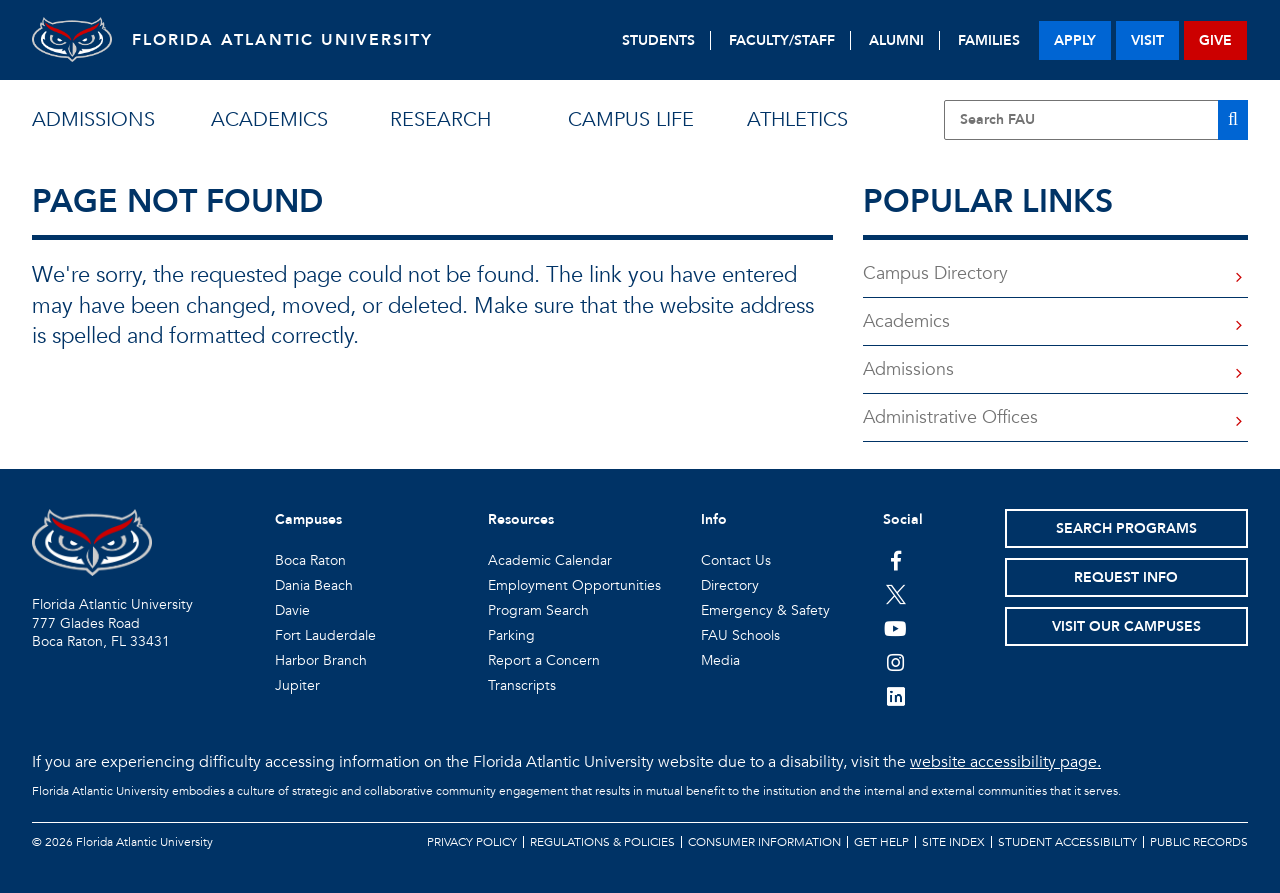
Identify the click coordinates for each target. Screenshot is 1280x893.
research (440, 119)
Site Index (953, 842)
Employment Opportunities (574, 585)
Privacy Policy (472, 842)
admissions (93, 119)
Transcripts (522, 685)
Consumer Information (764, 842)
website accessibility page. (1005, 762)
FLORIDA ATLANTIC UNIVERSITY (282, 40)
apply (1075, 40)
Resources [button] (521, 519)
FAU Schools (740, 635)
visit (1147, 40)
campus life (631, 119)
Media (720, 660)
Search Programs (1126, 528)
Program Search (538, 610)
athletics (797, 119)
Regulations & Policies (602, 842)
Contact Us (736, 560)
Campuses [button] (308, 519)
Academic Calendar (550, 560)
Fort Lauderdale (325, 635)
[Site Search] (1096, 120)
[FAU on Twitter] (895, 594)
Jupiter (297, 685)
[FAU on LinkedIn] (895, 696)
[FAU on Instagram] (895, 662)
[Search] (1233, 120)
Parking (511, 635)
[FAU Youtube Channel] (895, 628)
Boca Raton (310, 560)
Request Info (1126, 577)
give (1215, 40)
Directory (730, 585)
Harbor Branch (321, 660)
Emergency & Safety (765, 610)
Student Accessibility (1067, 842)
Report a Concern (544, 660)
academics (269, 119)
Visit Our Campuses (1126, 626)
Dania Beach (314, 585)
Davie (292, 610)
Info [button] (714, 519)
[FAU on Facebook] (895, 560)
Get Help (881, 842)
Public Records (1199, 842)
